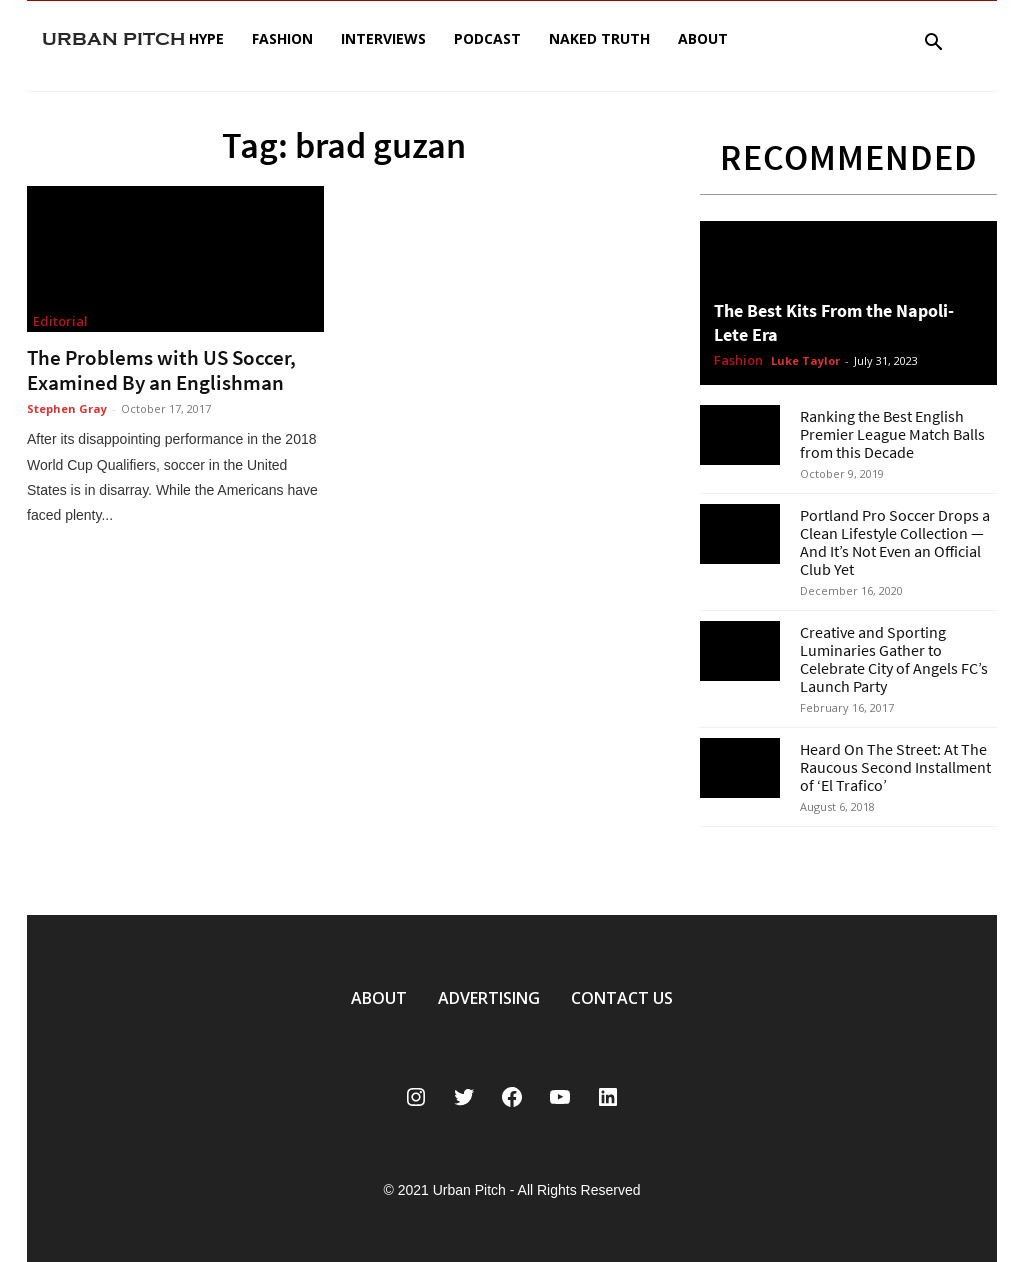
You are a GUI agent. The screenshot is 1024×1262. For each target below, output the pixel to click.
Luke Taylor (805, 360)
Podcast (487, 38)
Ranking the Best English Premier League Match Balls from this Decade (892, 434)
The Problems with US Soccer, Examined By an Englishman (161, 370)
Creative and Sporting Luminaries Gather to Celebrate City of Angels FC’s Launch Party (894, 659)
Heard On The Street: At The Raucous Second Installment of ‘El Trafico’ (895, 767)
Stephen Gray (67, 408)
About (703, 38)
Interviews (383, 38)
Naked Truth (599, 38)
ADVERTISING (489, 998)
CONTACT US (622, 998)
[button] (933, 44)
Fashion (282, 38)
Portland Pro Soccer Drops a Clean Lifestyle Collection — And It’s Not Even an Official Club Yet (895, 542)
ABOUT (379, 998)
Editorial (60, 321)
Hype (206, 38)
